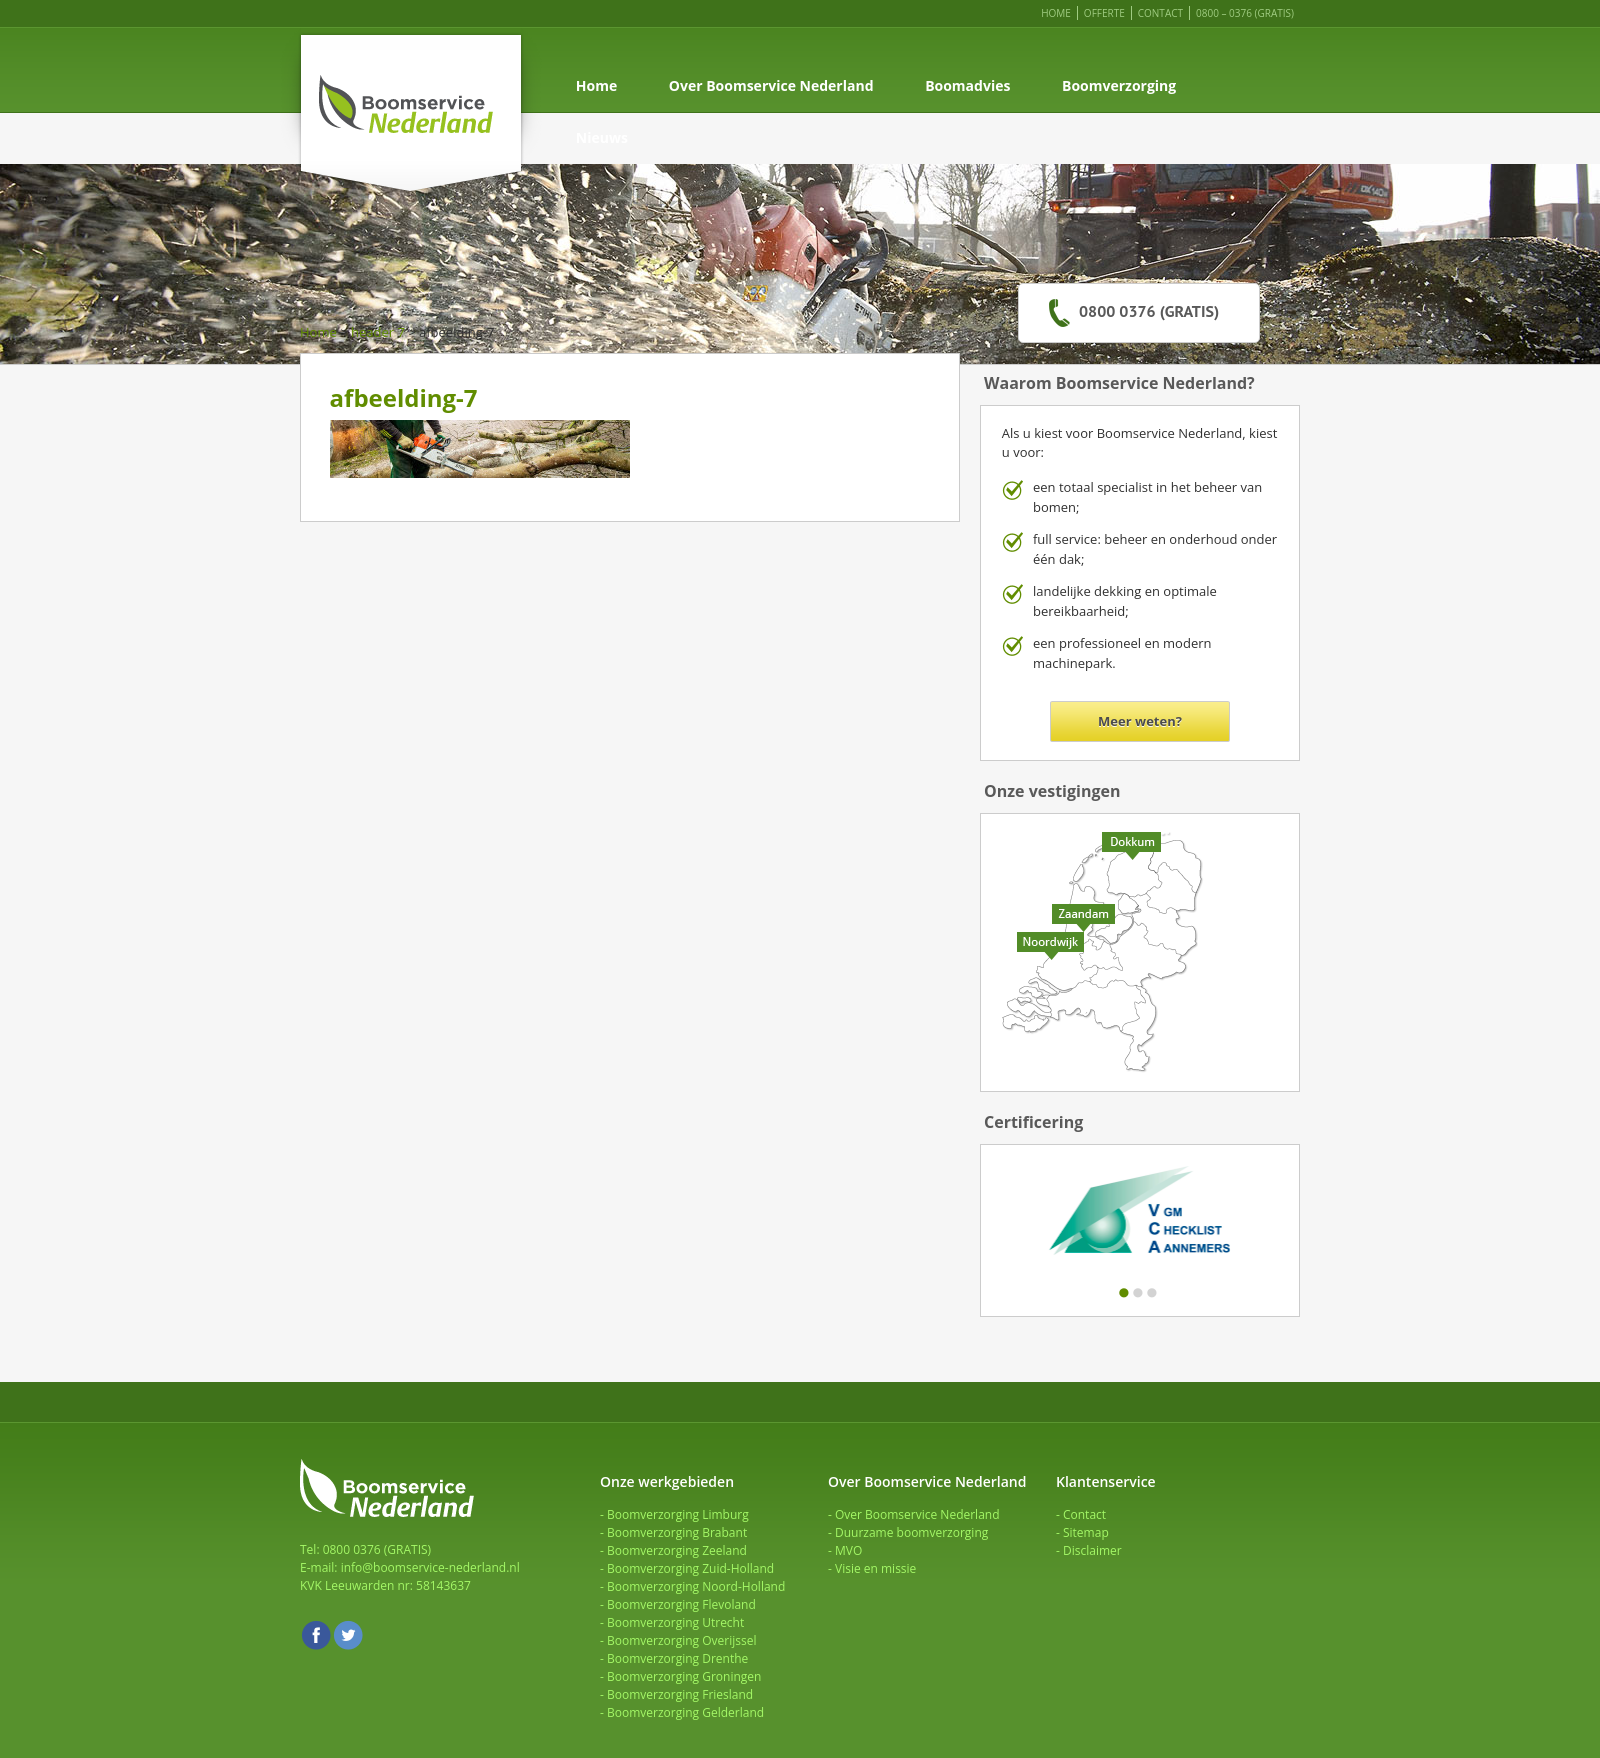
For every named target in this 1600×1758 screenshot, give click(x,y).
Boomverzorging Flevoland (681, 1604)
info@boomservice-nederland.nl (430, 1567)
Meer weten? (1140, 721)
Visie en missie (875, 1568)
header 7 (378, 332)
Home (1056, 13)
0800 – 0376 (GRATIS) (1245, 13)
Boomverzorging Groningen (684, 1676)
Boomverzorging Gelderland (685, 1712)
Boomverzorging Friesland (680, 1694)
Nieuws (602, 137)
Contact (1160, 13)
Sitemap (1086, 1532)
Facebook (316, 1635)
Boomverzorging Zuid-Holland (690, 1568)
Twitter (348, 1635)
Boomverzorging (1119, 85)
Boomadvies (967, 85)
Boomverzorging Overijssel (681, 1640)
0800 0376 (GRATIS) (1149, 311)
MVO (848, 1550)
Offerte (1104, 13)
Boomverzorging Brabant (677, 1532)
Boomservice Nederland (411, 111)
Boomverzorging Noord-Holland (696, 1586)
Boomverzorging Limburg (678, 1514)
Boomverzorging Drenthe (677, 1658)
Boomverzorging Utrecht (675, 1622)
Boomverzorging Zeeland (677, 1550)
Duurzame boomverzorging (911, 1532)
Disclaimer (1092, 1550)
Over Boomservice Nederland (771, 85)
